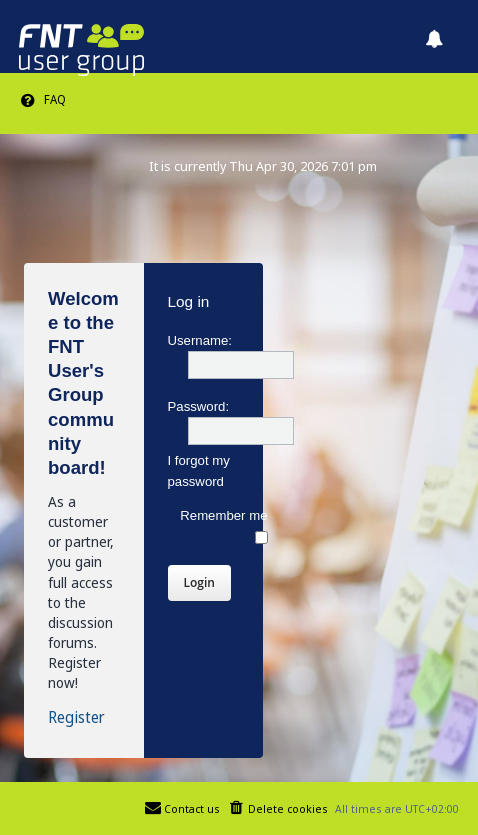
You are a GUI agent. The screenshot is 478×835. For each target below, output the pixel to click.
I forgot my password (199, 471)
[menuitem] (42, 100)
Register (76, 718)
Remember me (223, 526)
